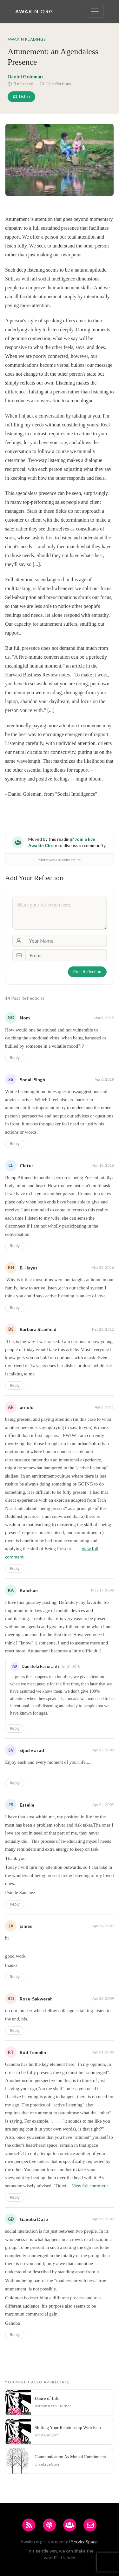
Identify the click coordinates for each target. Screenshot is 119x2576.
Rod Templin (33, 2052)
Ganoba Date (34, 2219)
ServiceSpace (84, 2541)
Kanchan (29, 1590)
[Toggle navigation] (95, 11)
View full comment (90, 2186)
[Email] (66, 955)
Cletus (27, 1165)
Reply (15, 1057)
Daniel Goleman (25, 76)
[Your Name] (66, 941)
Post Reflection (87, 971)
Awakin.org (34, 11)
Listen (21, 96)
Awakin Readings (27, 39)
